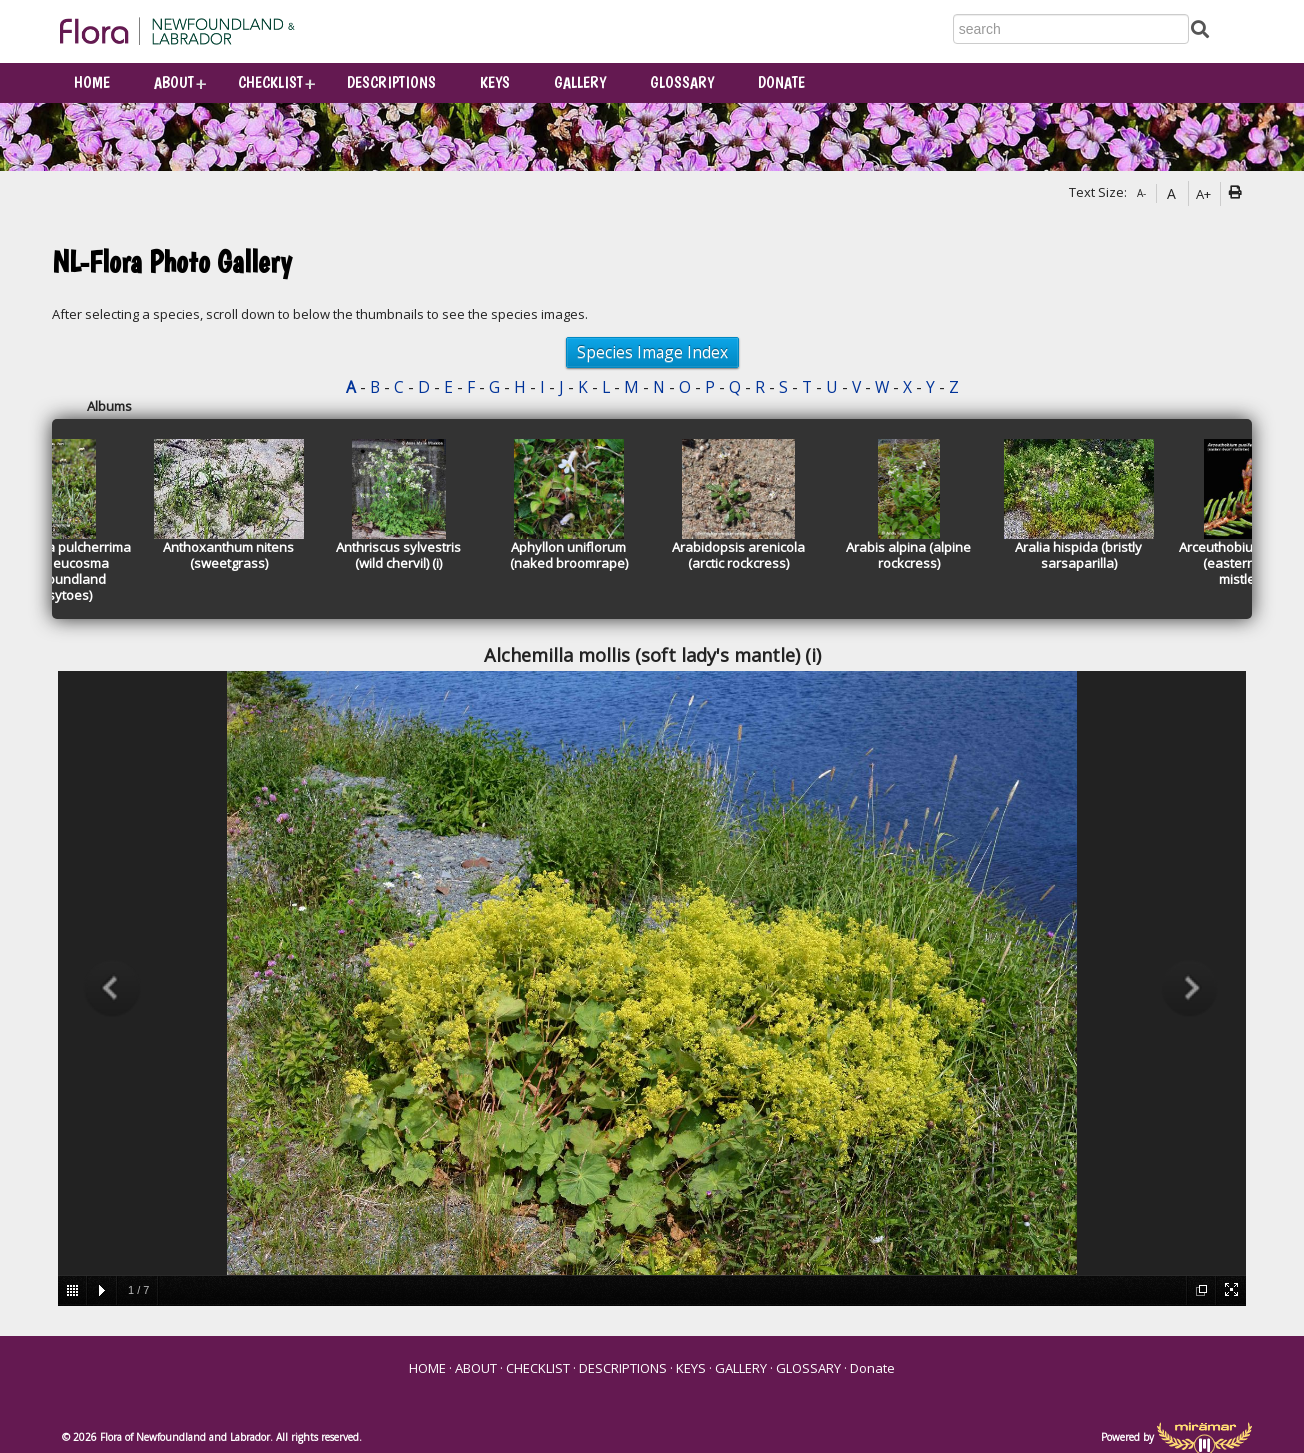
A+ (1203, 194)
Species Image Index (652, 352)
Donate (781, 82)
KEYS (495, 82)
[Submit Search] (1200, 27)
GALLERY (580, 82)
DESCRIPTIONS (391, 82)
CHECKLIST (270, 82)
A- (1141, 193)
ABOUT (174, 82)
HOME (92, 82)
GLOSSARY (682, 82)
